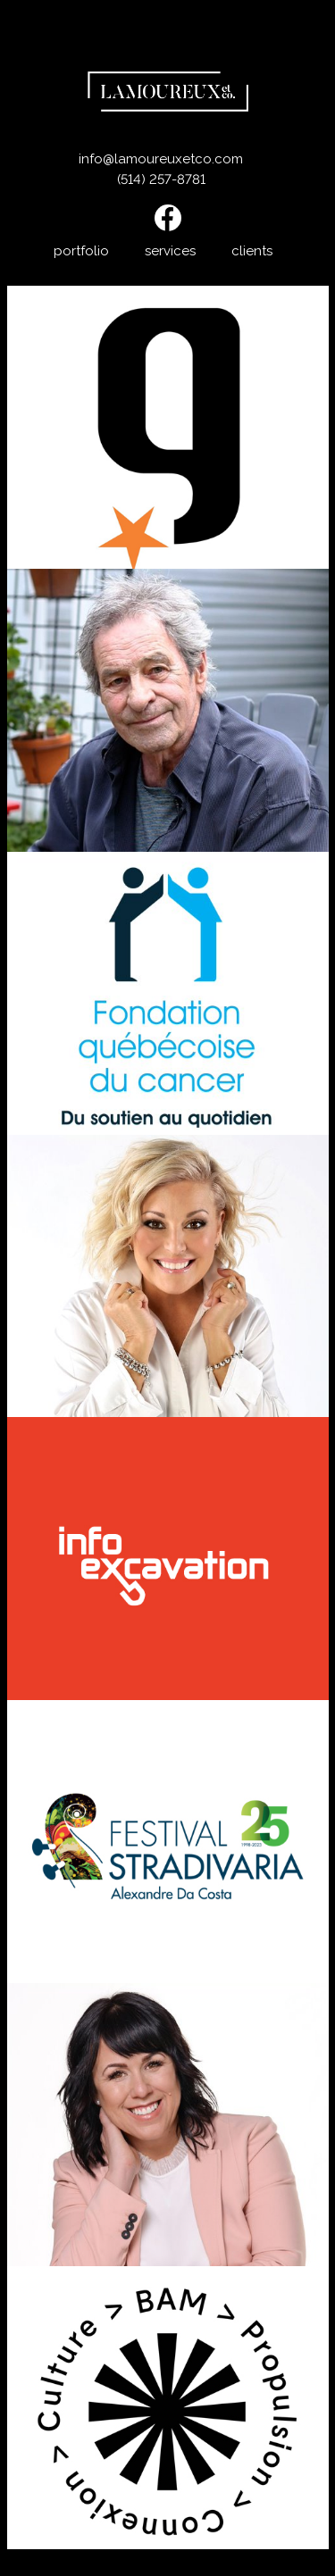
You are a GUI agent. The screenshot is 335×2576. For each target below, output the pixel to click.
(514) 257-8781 (161, 179)
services (170, 251)
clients (251, 251)
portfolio (81, 251)
